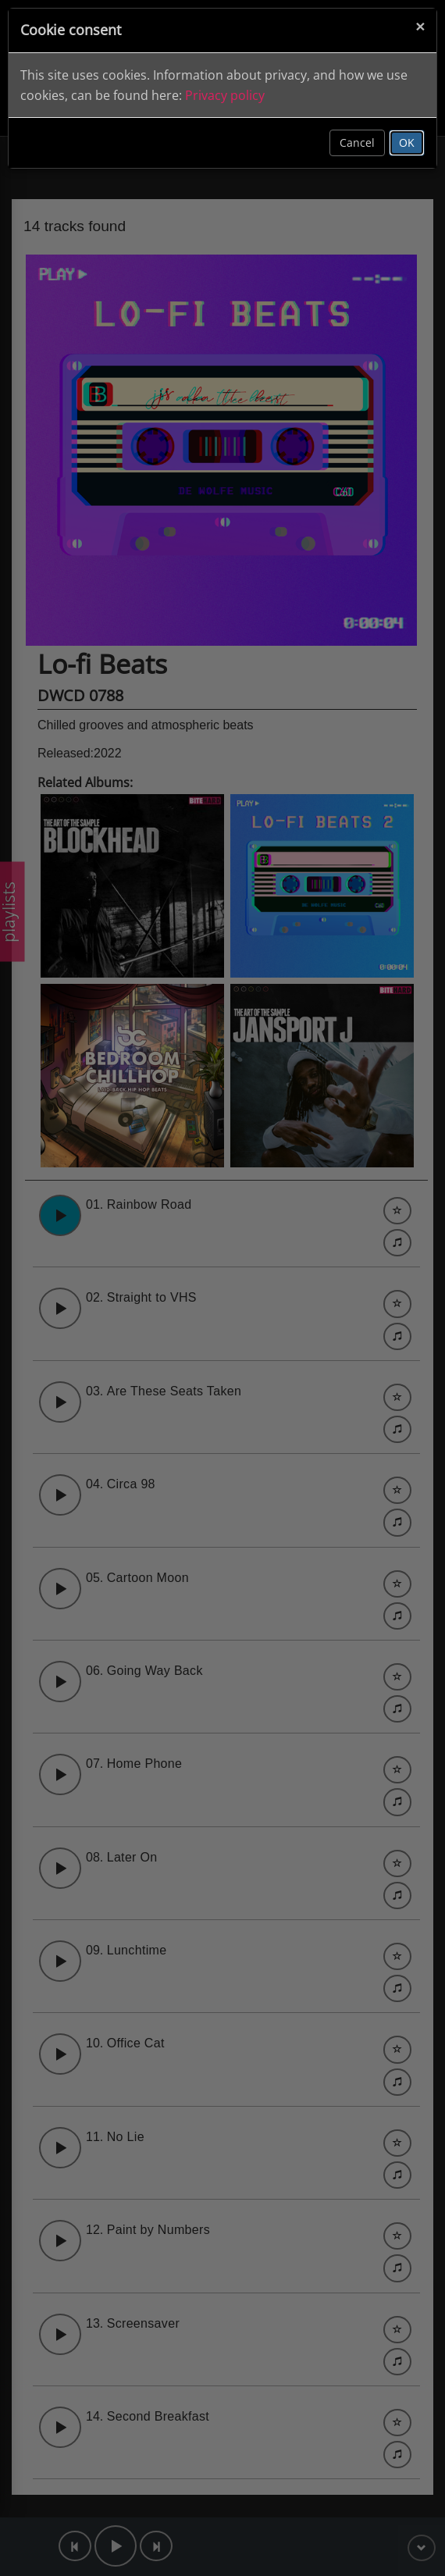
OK (407, 142)
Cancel (357, 142)
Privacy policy (225, 95)
